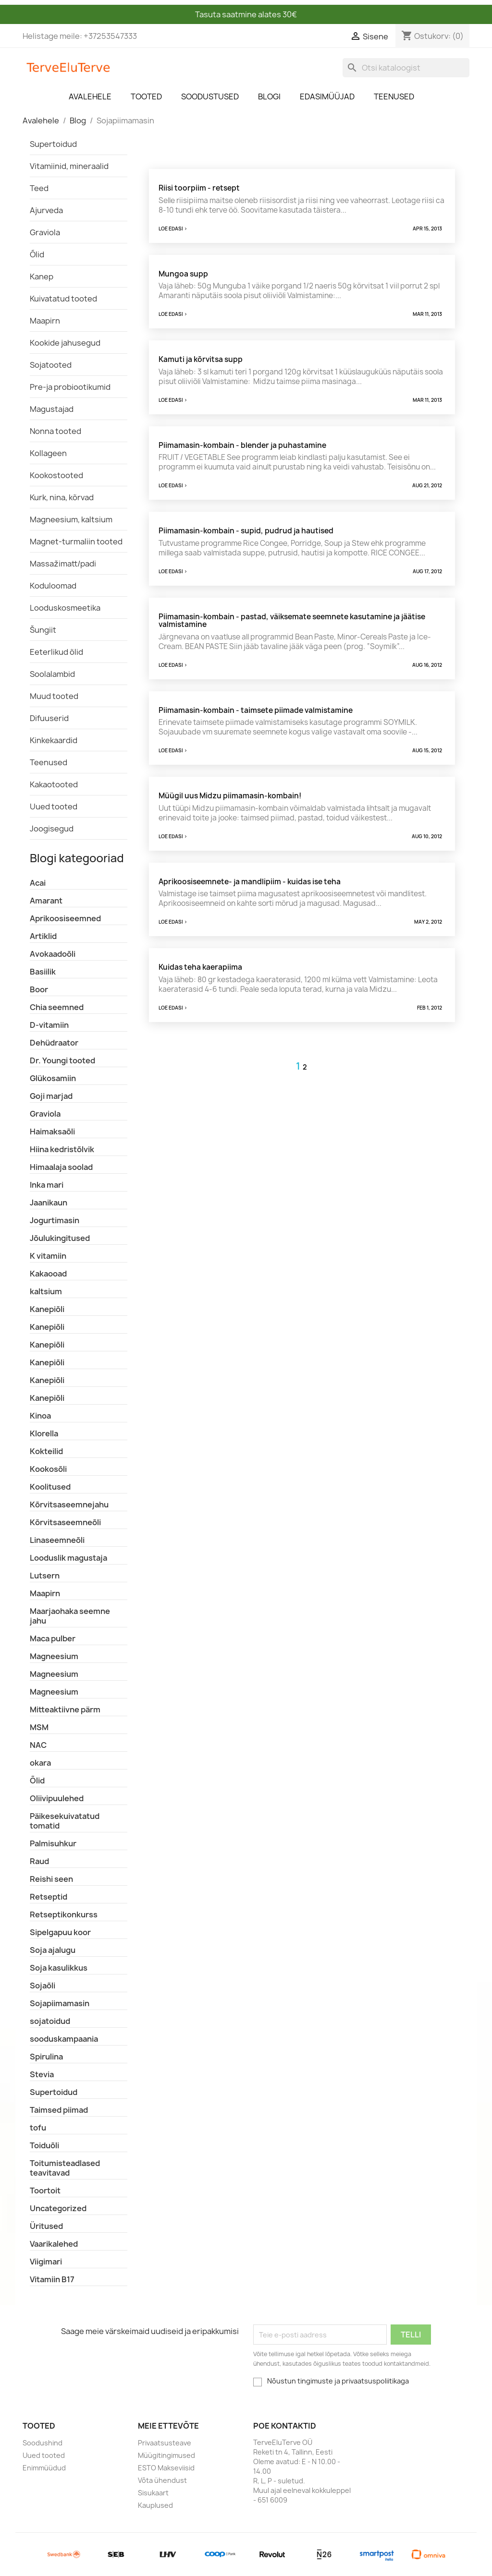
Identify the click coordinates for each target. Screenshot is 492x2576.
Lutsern (45, 1575)
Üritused (46, 2226)
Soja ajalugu (52, 1950)
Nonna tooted (55, 431)
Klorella (44, 1433)
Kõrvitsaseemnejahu (69, 1504)
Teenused (48, 762)
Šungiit (43, 630)
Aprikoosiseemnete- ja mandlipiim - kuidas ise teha (250, 882)
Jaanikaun (48, 1202)
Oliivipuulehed (57, 1798)
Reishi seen (51, 1879)
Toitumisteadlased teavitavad (65, 2168)
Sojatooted (51, 365)
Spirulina (46, 2056)
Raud (39, 1861)
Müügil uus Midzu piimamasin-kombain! (230, 796)
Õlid (37, 254)
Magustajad (52, 409)
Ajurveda (46, 210)
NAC (38, 1745)
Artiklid (43, 936)
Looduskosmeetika (65, 607)
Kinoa (40, 1415)
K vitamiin (48, 1256)
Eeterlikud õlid (56, 652)
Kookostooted (56, 475)
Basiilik (43, 971)
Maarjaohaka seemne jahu (70, 1616)
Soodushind (42, 2442)
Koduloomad (53, 585)
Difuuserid (49, 718)
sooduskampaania (64, 2039)
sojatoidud (50, 2021)
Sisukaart (153, 2492)
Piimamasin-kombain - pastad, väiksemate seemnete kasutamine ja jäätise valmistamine (292, 621)
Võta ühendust (162, 2480)
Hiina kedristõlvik (62, 1149)
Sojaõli (42, 1985)
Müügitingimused (166, 2455)
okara (40, 1762)
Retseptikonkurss (64, 1914)
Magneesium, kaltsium (71, 519)
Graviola (45, 232)
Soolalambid (52, 674)
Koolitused (50, 1486)
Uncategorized (58, 2208)
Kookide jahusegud (65, 342)
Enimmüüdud (44, 2467)
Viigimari (46, 2261)
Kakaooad (48, 1273)
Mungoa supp (183, 274)
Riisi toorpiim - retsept (199, 188)
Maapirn (45, 320)
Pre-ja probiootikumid (70, 387)
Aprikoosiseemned (65, 918)
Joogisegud (52, 828)
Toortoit (45, 2190)
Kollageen (48, 453)
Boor (39, 989)
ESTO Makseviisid (166, 2467)
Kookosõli (48, 1469)
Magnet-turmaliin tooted (76, 541)
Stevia (42, 2074)
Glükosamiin (53, 1078)
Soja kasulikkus (58, 1967)
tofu (38, 2127)
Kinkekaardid (53, 740)
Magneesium (54, 1656)
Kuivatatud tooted (63, 298)
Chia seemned (57, 1007)
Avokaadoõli (52, 954)
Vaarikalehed (54, 2244)
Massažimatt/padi (63, 563)
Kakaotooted (54, 784)
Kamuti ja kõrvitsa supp (201, 359)
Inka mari (46, 1185)
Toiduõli (44, 2145)
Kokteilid (46, 1451)
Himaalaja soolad (61, 1167)
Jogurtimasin (54, 1220)
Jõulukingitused (60, 1238)
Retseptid (48, 1896)
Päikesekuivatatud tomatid (64, 1821)
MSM (39, 1727)
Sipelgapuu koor (60, 1932)
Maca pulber (52, 1638)
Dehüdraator (54, 1042)
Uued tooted (53, 806)
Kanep (41, 276)
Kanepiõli (47, 1309)
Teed (39, 188)
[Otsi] (406, 67)
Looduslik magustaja (68, 1558)
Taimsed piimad (59, 2110)
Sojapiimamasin (59, 2003)
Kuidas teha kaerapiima (200, 967)
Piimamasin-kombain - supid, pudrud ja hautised (246, 531)
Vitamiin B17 (52, 2279)
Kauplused (155, 2505)
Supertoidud (53, 144)
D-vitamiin (49, 1025)
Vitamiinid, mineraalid (69, 166)
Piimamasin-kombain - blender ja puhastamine (242, 445)
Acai (38, 883)
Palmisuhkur (53, 1843)
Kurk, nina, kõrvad (62, 497)
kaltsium (46, 1291)
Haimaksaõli (52, 1131)
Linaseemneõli (57, 1540)
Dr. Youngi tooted (62, 1060)
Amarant (46, 900)
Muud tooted (54, 696)
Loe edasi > (173, 228)
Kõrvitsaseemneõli (65, 1522)
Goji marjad (51, 1096)
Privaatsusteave (164, 2442)
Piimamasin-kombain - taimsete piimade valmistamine (256, 710)
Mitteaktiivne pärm (65, 1709)
